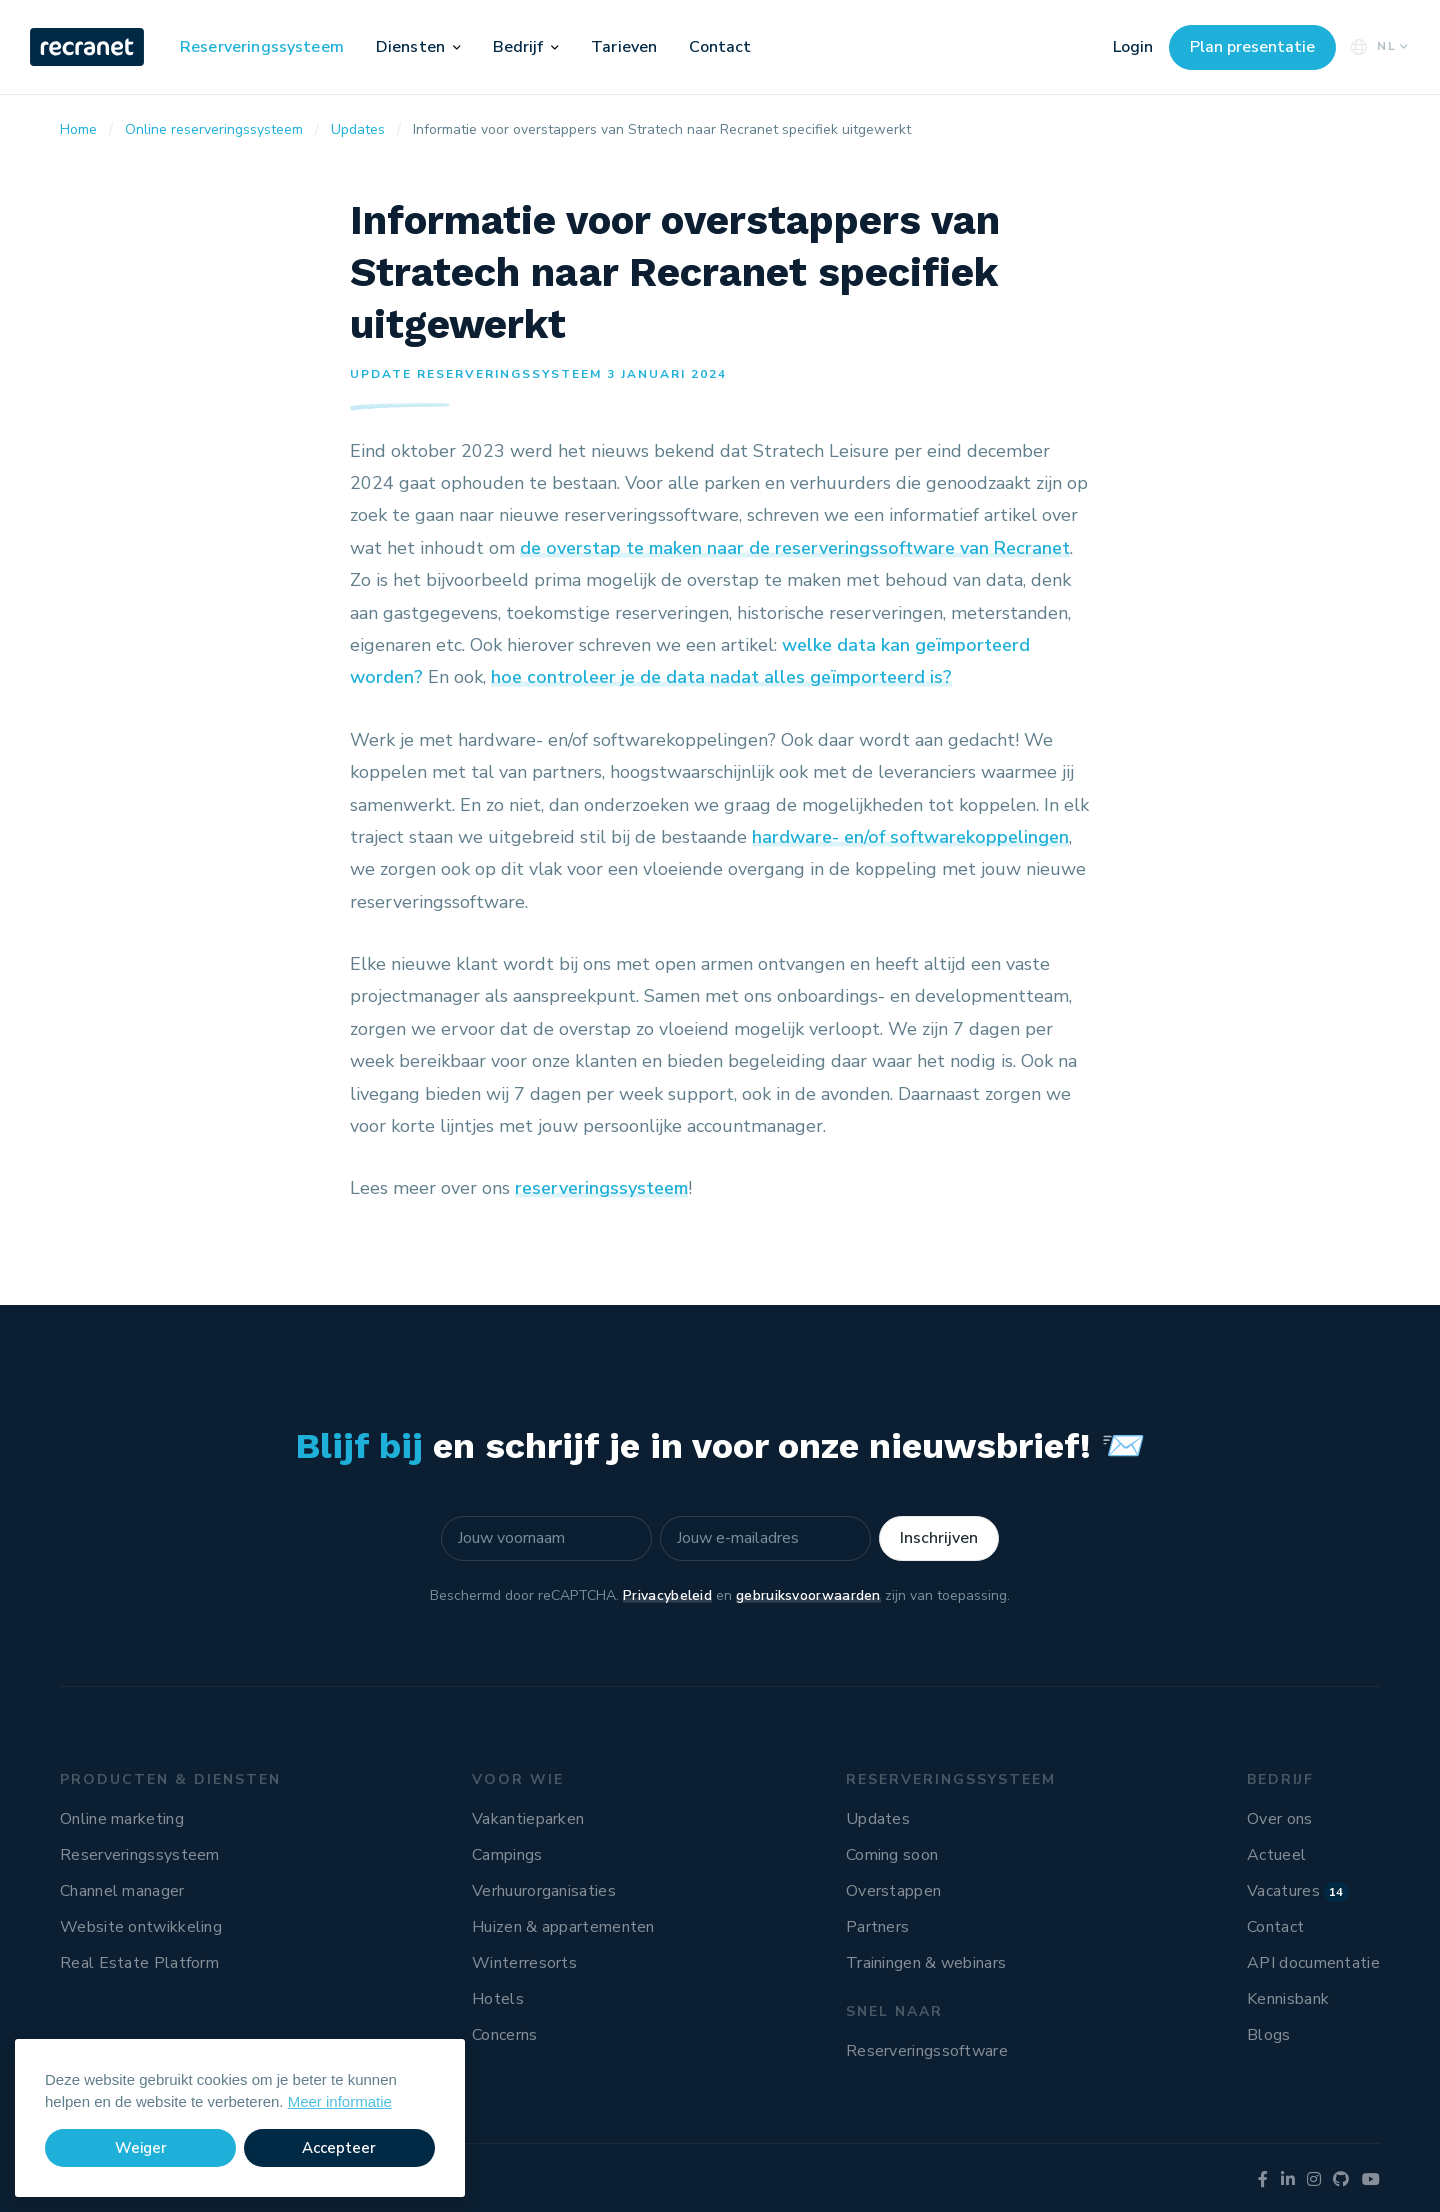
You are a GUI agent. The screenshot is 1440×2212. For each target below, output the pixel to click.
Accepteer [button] (339, 2148)
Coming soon (892, 1855)
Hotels (498, 1999)
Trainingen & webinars (926, 1963)
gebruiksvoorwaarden (808, 1595)
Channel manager (122, 1891)
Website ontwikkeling (141, 1927)
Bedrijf (518, 47)
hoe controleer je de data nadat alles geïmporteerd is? (721, 677)
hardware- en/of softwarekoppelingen (910, 837)
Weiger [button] (141, 2148)
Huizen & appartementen (563, 1927)
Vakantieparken (528, 1819)
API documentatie (1313, 1963)
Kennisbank (1288, 1999)
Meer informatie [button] (340, 2101)
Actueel (1276, 1855)
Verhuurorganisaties (544, 1891)
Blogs (1269, 2035)
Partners (877, 1927)
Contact (720, 47)
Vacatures (1298, 1891)
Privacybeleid (667, 1595)
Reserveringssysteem (262, 47)
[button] (457, 47)
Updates (878, 1819)
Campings (507, 1855)
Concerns (504, 2035)
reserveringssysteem (601, 1188)
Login (1133, 47)
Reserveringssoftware (927, 2051)
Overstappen (893, 1891)
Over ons (1279, 1819)
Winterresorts (524, 1963)
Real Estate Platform (139, 1963)
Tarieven (624, 47)
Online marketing (122, 1819)
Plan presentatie (1252, 47)
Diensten (410, 47)
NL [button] (1377, 46)
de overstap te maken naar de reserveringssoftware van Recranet (795, 548)
